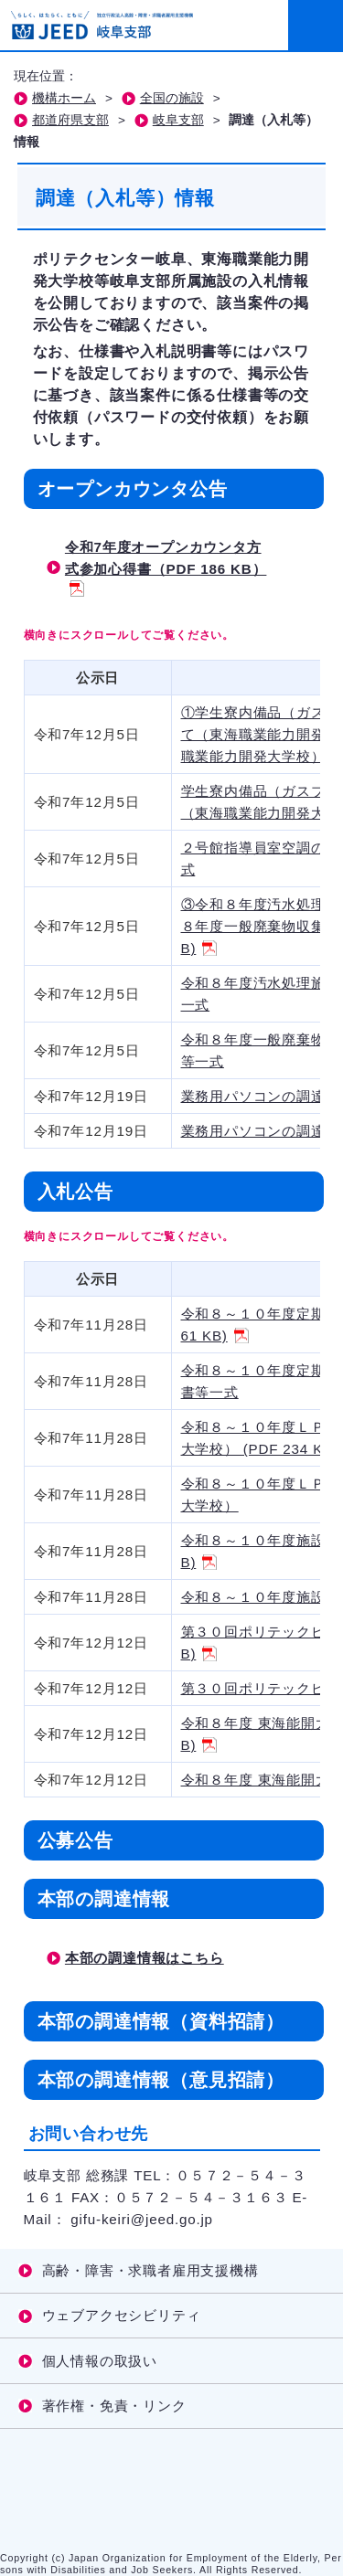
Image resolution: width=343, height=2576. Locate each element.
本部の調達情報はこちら (144, 1958)
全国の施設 (172, 98)
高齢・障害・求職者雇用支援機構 (150, 2270)
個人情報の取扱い (99, 2361)
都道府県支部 (70, 120)
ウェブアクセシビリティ (121, 2315)
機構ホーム (64, 98)
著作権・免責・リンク (114, 2405)
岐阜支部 (178, 120)
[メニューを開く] (315, 26)
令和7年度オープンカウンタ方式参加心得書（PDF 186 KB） (166, 567)
